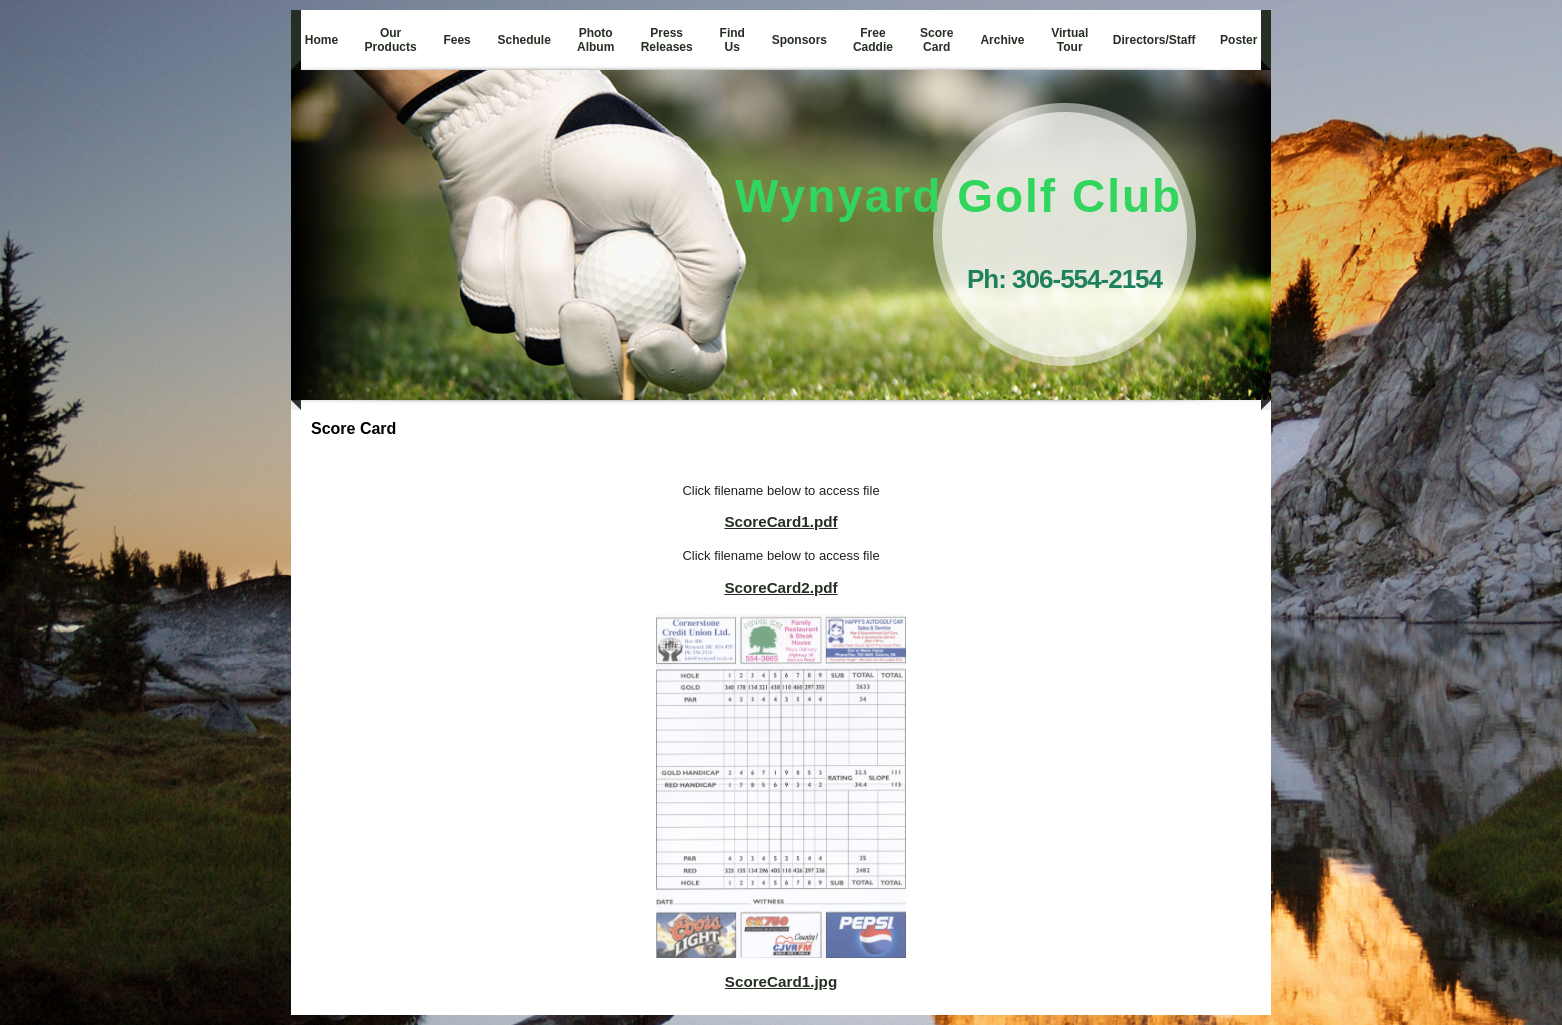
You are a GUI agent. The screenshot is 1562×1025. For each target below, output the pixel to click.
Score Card (936, 40)
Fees (456, 40)
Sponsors (799, 40)
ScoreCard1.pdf (780, 521)
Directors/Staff (1154, 40)
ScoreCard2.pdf (780, 587)
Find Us (732, 40)
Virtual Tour (1069, 40)
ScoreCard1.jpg (781, 981)
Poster (1238, 40)
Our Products (391, 40)
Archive (1002, 40)
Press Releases (667, 40)
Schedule (524, 40)
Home (321, 40)
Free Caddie (873, 40)
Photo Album (595, 40)
